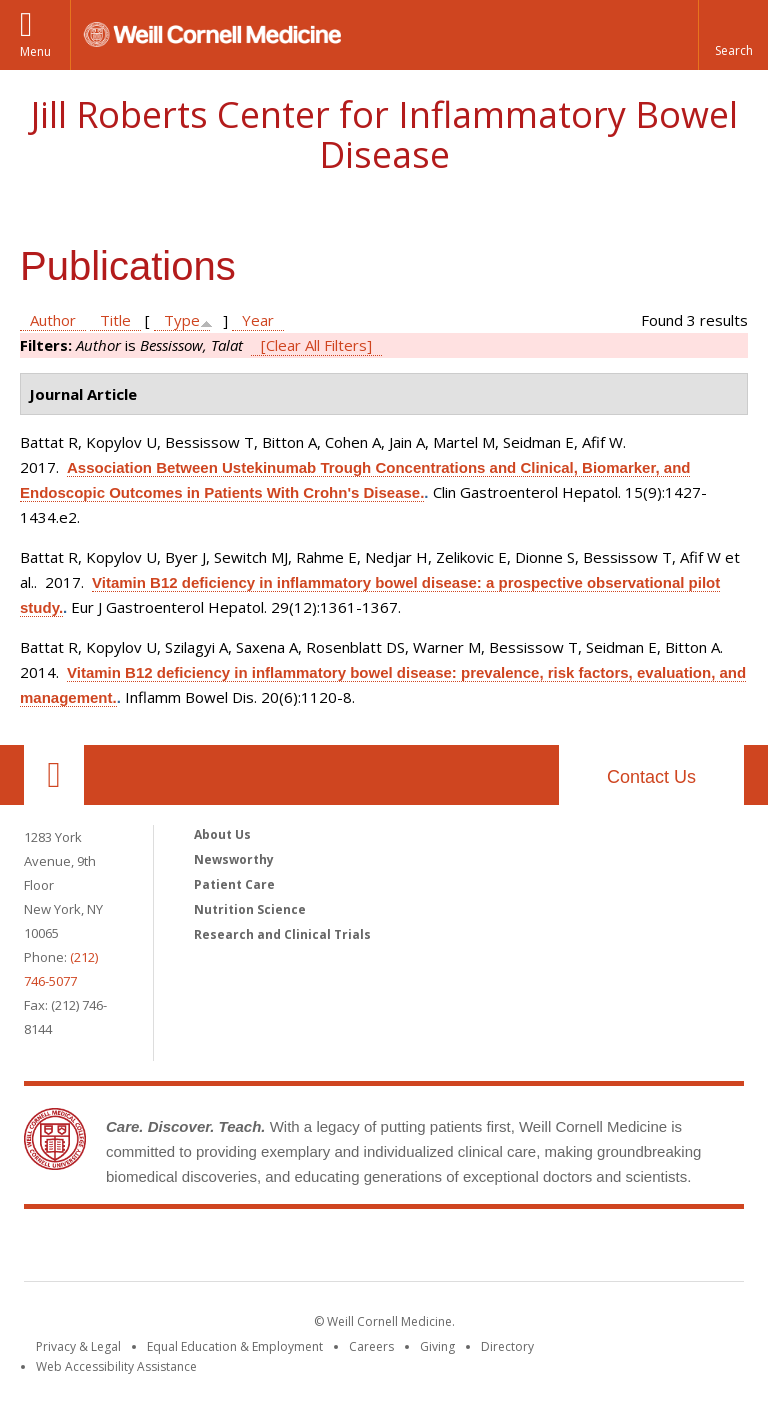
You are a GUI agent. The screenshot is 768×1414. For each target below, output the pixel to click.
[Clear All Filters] (316, 345)
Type (182, 320)
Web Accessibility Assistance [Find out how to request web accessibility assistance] (116, 1366)
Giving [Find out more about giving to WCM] (437, 1346)
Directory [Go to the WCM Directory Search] (507, 1346)
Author (53, 320)
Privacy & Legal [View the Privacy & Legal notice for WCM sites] (78, 1346)
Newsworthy (234, 859)
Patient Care (234, 884)
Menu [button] (35, 51)
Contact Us (651, 777)
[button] (733, 35)
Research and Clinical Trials (282, 934)
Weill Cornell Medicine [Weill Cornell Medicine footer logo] (238, 1249)
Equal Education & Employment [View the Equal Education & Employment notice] (235, 1346)
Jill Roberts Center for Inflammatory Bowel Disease (384, 134)
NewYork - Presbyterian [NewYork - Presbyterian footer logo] (551, 1249)
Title (115, 320)
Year (258, 320)
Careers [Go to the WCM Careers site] (371, 1346)
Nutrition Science (250, 909)
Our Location (54, 775)
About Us (222, 834)
